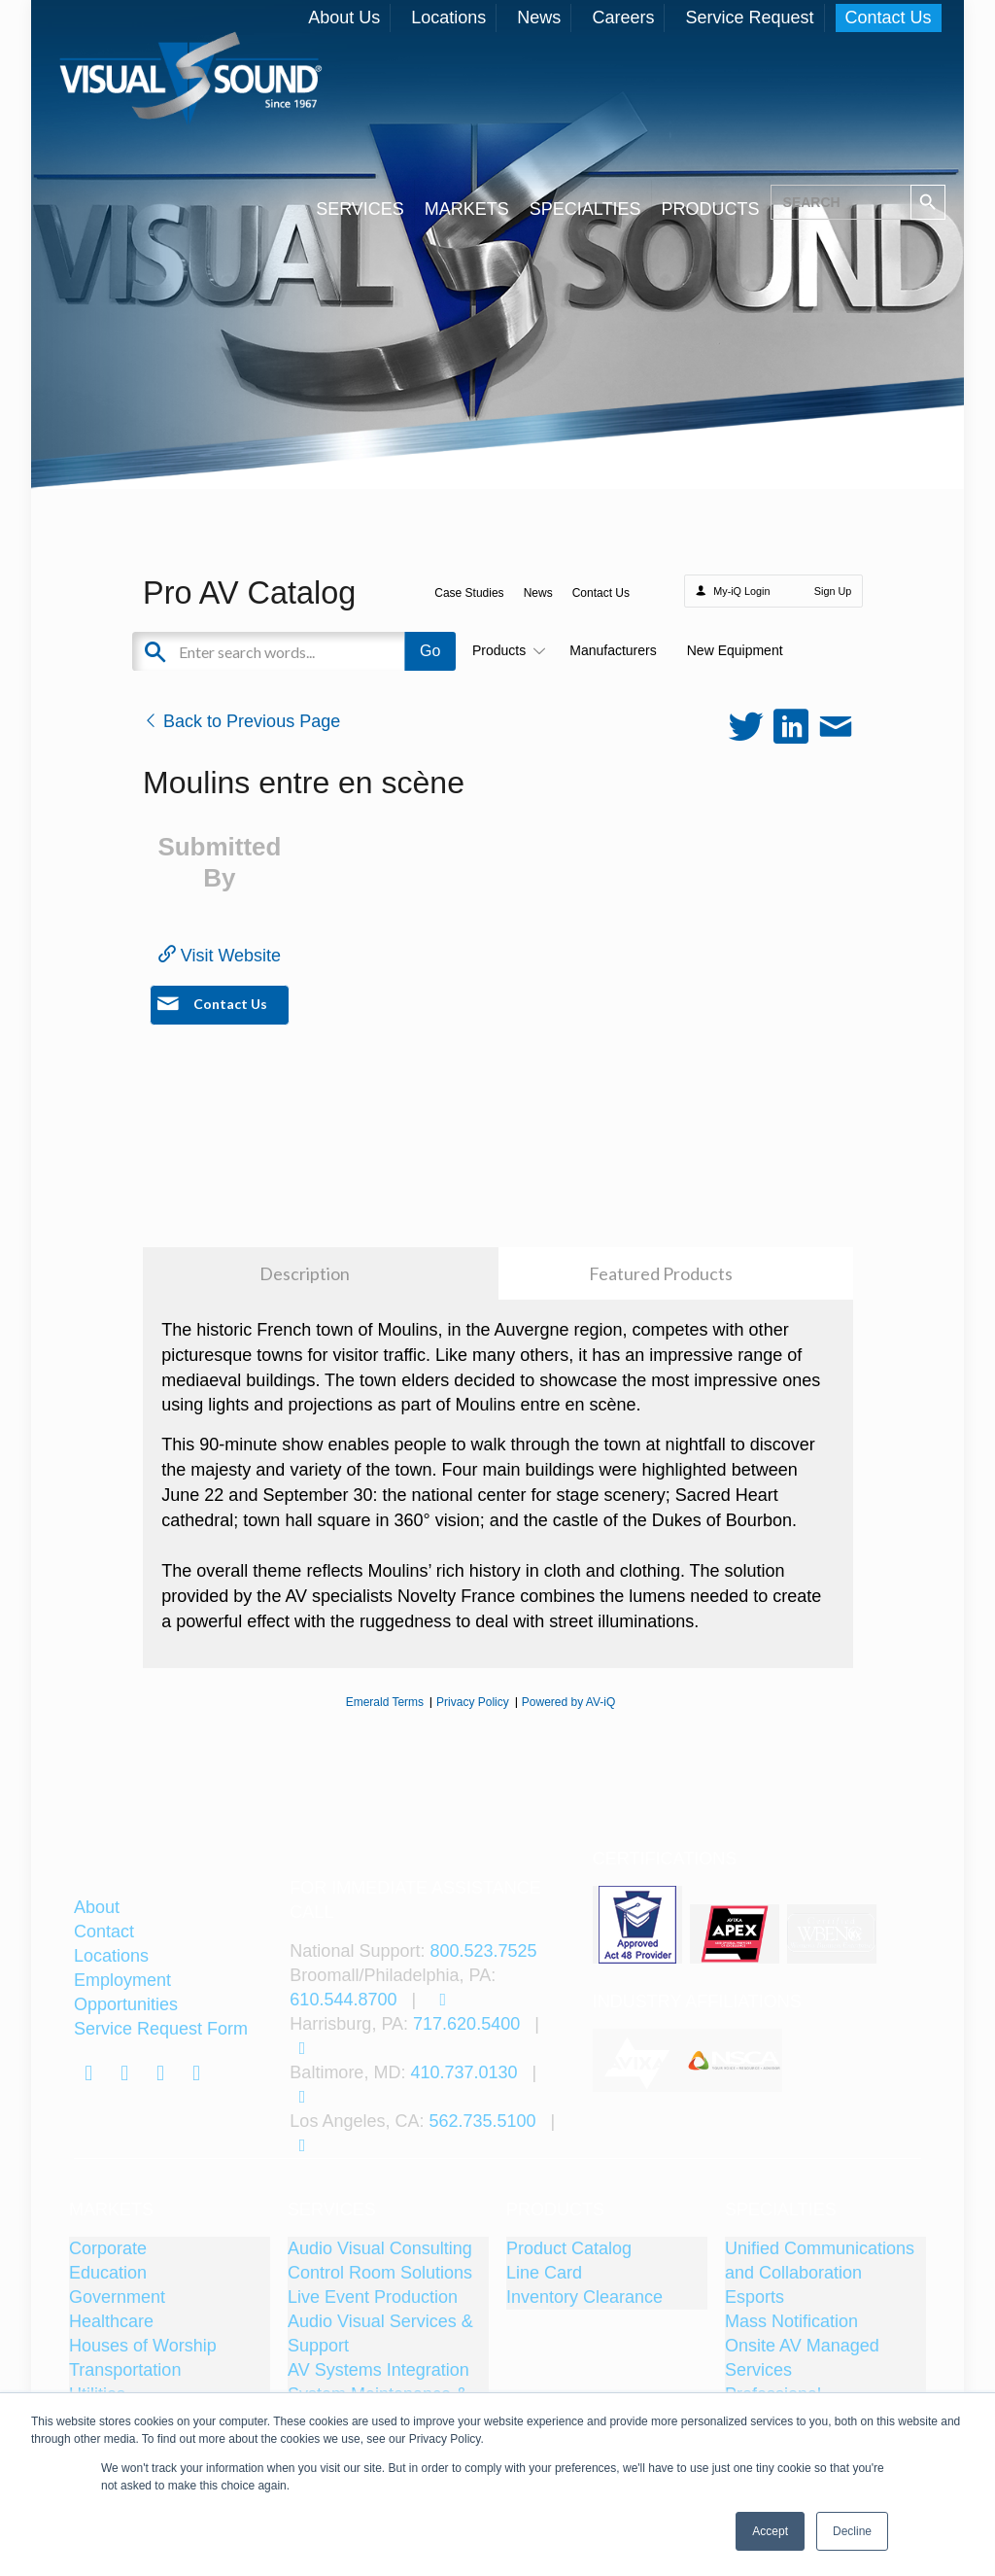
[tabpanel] (640, 2060)
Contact (104, 1931)
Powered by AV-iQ (569, 1702)
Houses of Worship (143, 2345)
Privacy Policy (472, 1702)
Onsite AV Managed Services (802, 2358)
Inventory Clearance (584, 2297)
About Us (344, 17)
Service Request (749, 17)
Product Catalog (569, 2248)
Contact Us (888, 17)
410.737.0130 (463, 2072)
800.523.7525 (482, 1951)
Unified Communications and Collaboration (819, 2260)
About (97, 1907)
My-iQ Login (741, 591)
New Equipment (735, 650)
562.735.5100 (482, 2121)
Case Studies (468, 593)
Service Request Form (161, 2028)
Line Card (544, 2272)
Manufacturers (612, 650)
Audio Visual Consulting (380, 2248)
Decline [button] (852, 2531)
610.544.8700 (343, 1999)
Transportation (125, 2370)
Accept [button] (770, 2531)
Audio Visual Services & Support (380, 2333)
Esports (754, 2297)
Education (108, 2272)
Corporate (108, 2248)
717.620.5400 (466, 2024)
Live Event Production (373, 2297)
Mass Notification (791, 2321)
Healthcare (111, 2321)
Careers (623, 17)
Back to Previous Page (241, 721)
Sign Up (832, 591)
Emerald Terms (385, 1702)
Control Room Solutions (380, 2272)
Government (117, 2297)
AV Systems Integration (378, 2370)
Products (505, 650)
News (539, 17)
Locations (448, 17)
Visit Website (219, 955)
